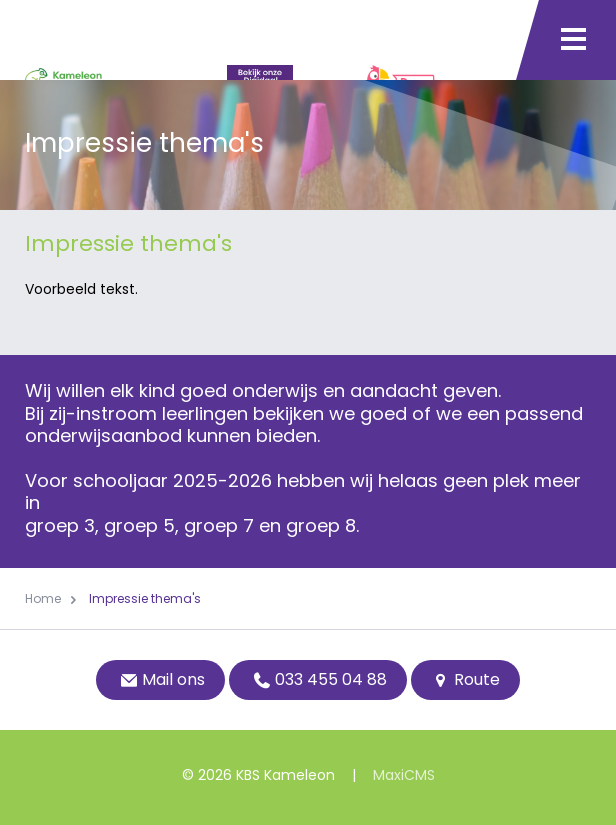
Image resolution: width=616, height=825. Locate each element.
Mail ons (160, 679)
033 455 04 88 (318, 679)
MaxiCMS (404, 775)
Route (465, 679)
